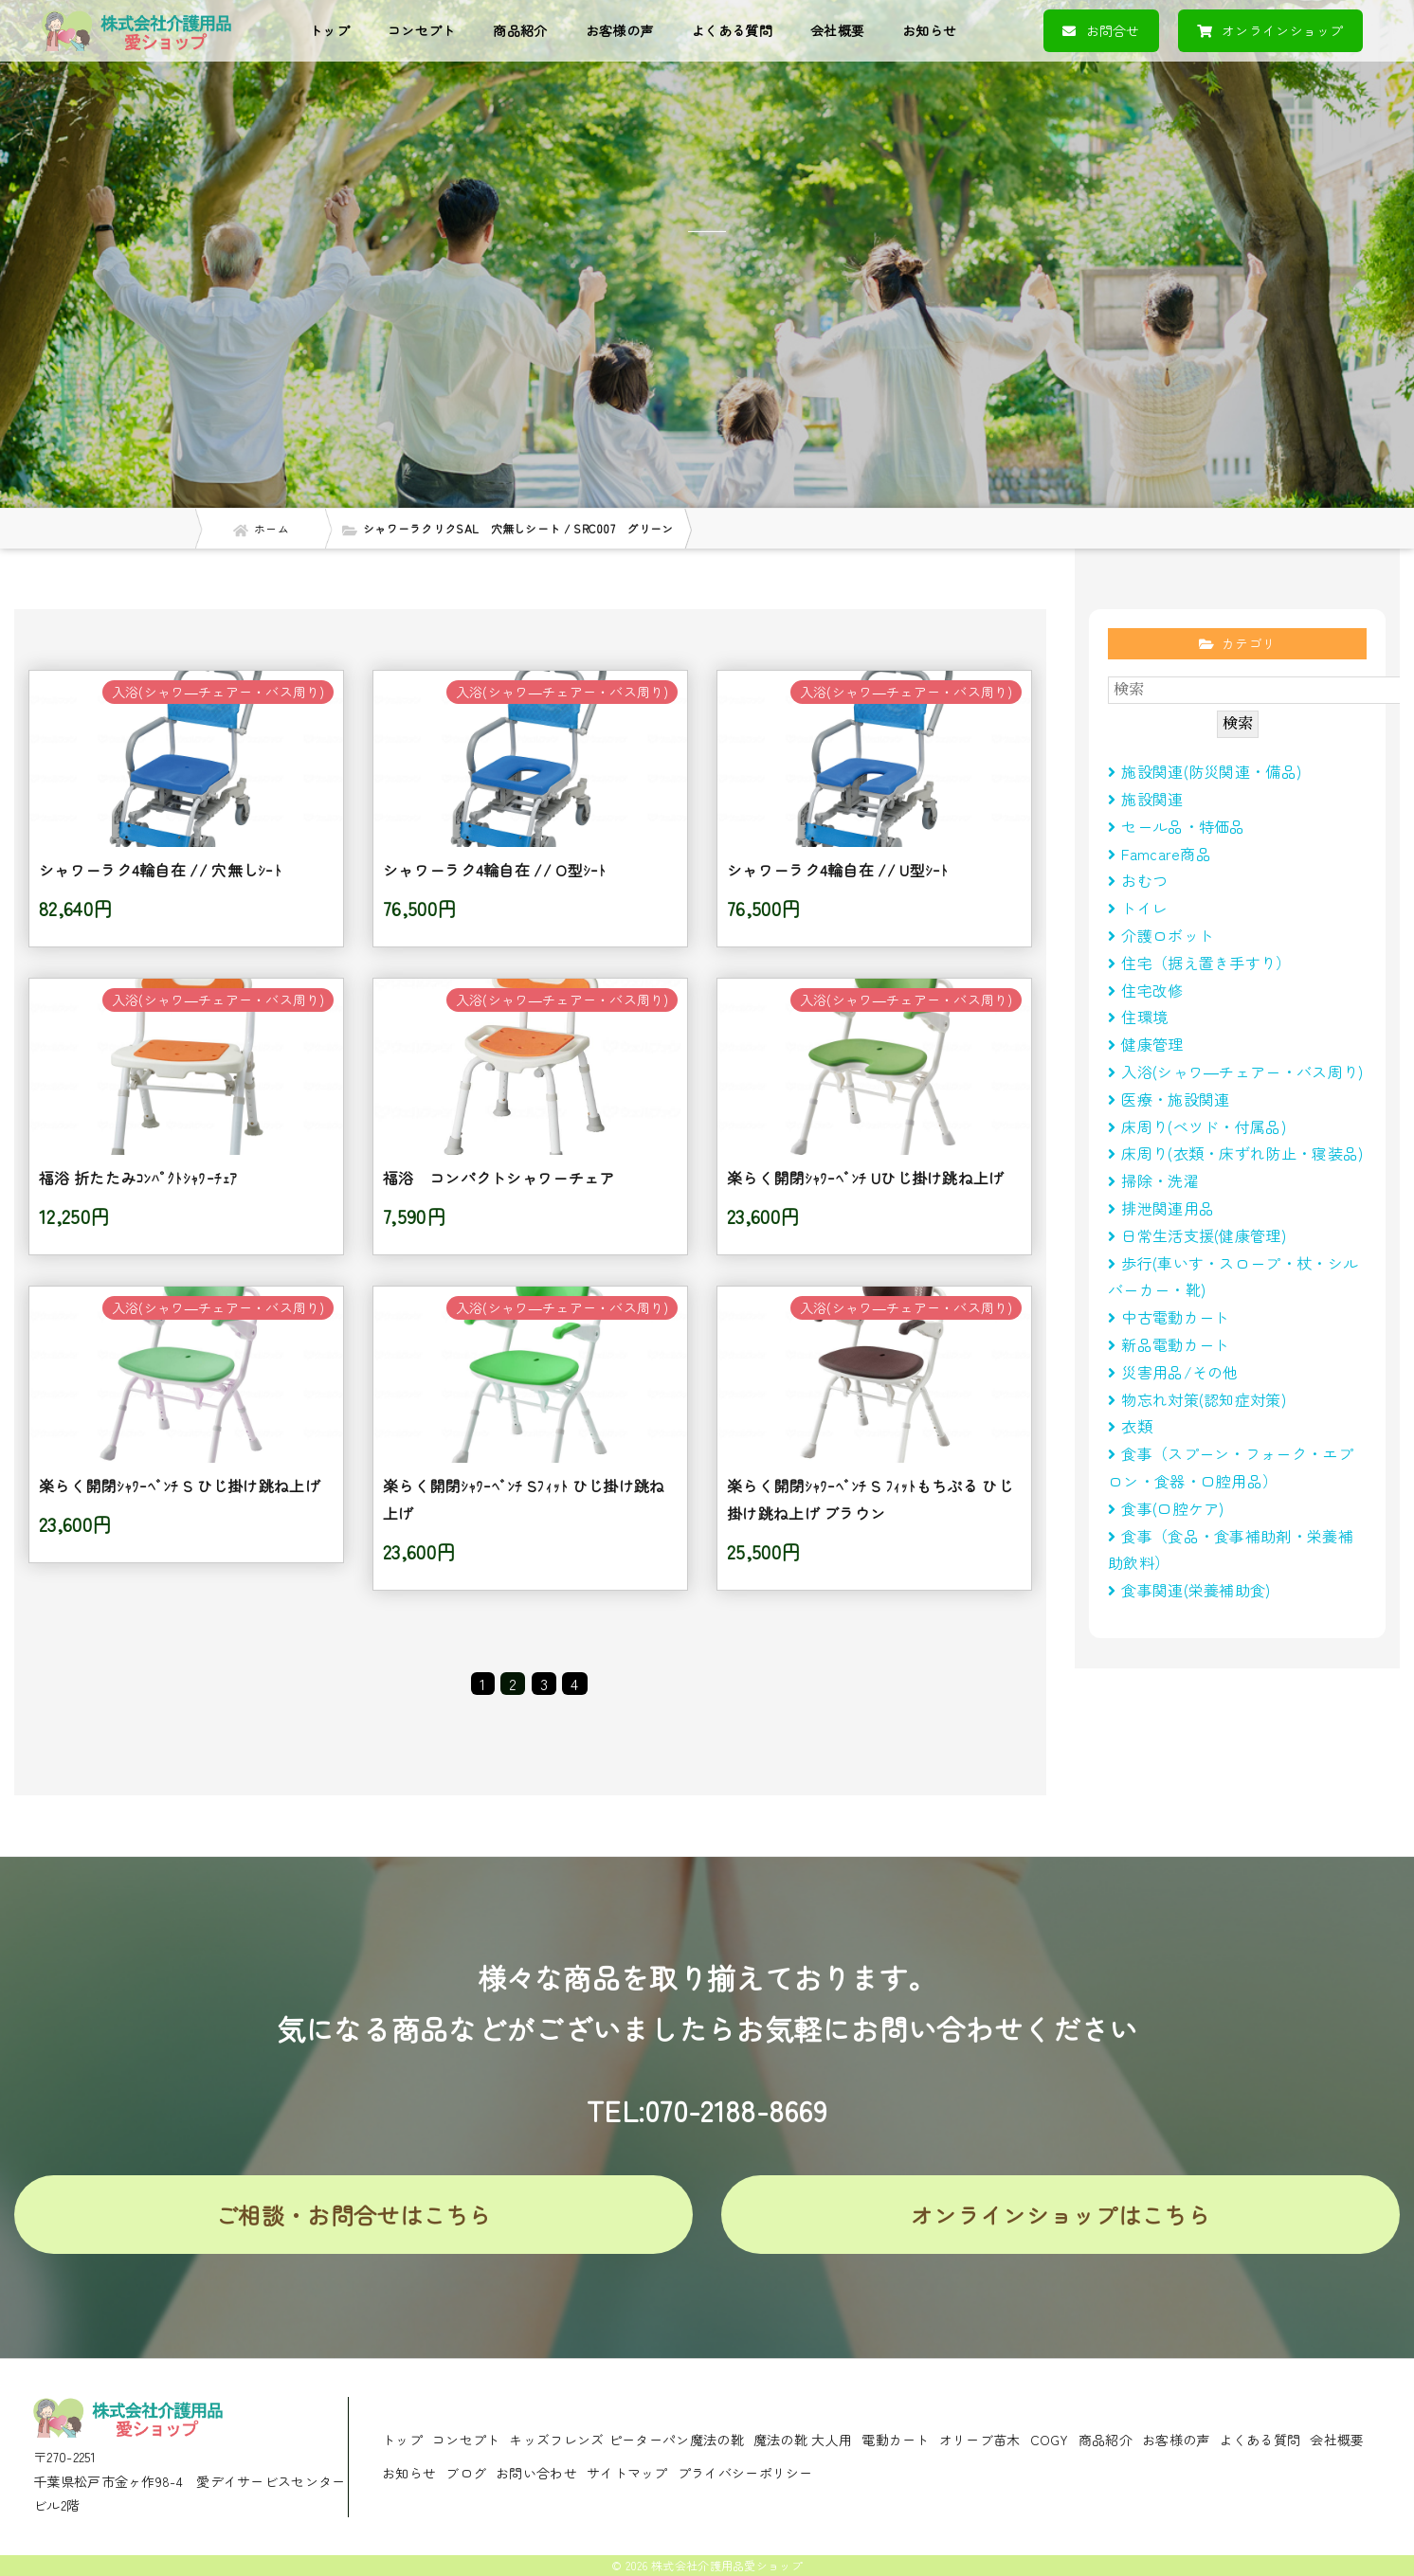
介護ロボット (1161, 935)
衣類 (1130, 1425)
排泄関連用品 (1161, 1208)
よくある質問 (731, 30)
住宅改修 (1146, 990)
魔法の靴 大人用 (802, 2439)
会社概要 (837, 30)
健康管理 (1146, 1044)
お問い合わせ (536, 2472)
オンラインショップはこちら (1060, 2214)
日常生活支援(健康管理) (1197, 1235)
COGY (1049, 2439)
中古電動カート (1168, 1317)
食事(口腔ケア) (1166, 1508)
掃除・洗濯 (1153, 1180)
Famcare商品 (1159, 853)
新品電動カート (1168, 1344)
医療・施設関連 (1168, 1099)
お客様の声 (620, 30)
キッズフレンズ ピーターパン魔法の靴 (626, 2439)
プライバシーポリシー (745, 2472)
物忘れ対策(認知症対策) (1197, 1399)
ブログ (465, 2472)
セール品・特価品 (1176, 826)
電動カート (895, 2439)
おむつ (1138, 880)
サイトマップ (627, 2472)
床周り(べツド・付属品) (1197, 1126)
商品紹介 (520, 30)
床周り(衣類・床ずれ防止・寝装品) (1235, 1153)
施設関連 (1146, 798)
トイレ (1138, 907)
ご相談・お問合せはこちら (353, 2214)
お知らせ (929, 30)
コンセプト (422, 30)
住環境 (1138, 1016)
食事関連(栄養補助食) (1197, 1589)
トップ (329, 30)
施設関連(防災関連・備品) (1204, 771)
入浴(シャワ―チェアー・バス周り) (1235, 1071)
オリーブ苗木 (980, 2439)
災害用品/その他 (1173, 1371)
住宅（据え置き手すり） (1200, 962)
